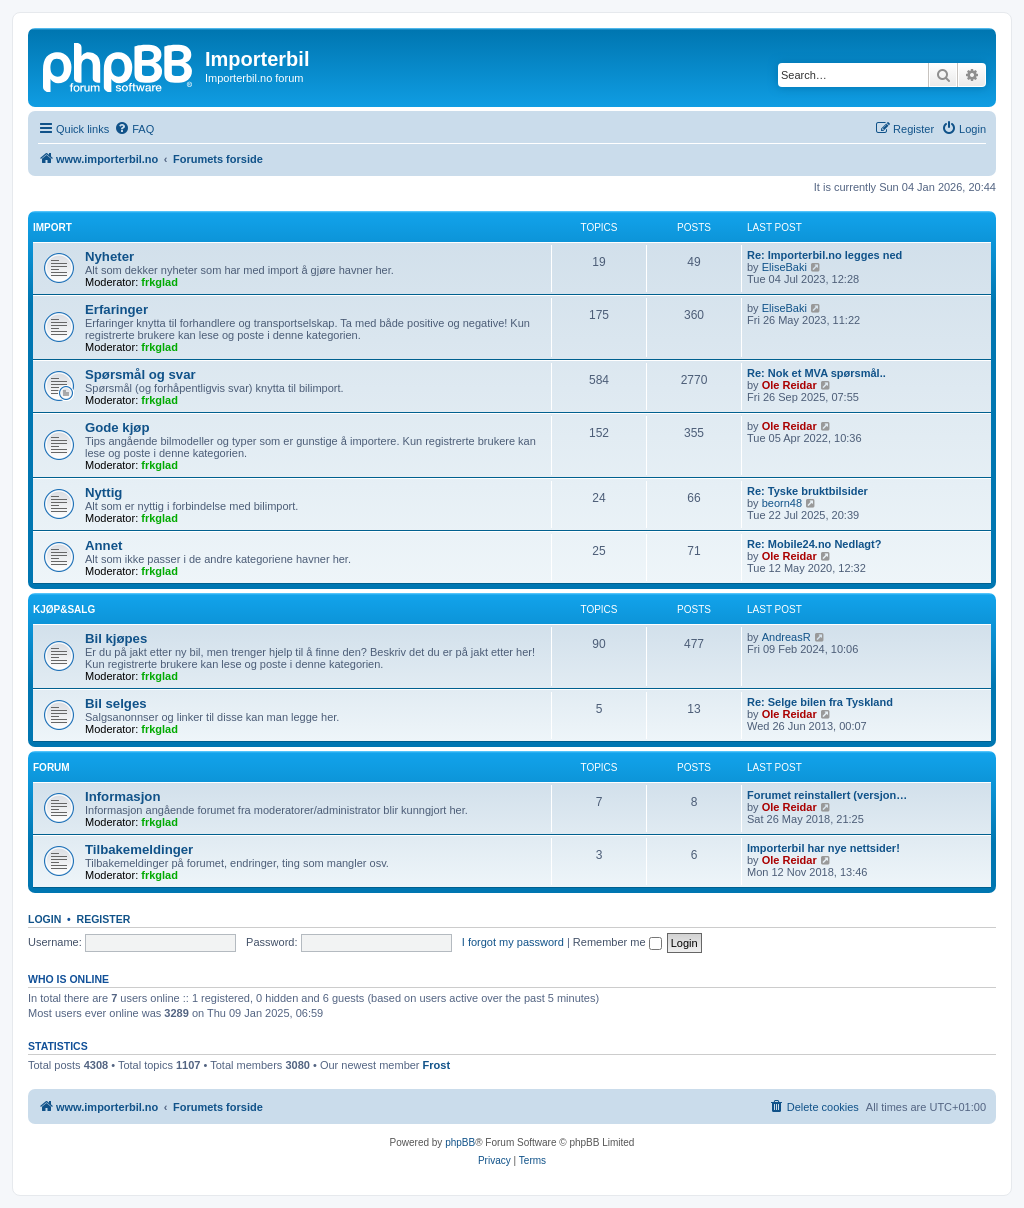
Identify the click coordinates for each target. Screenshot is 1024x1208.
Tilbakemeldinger (139, 849)
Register (104, 919)
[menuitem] (134, 129)
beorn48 (782, 503)
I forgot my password (513, 942)
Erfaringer (116, 309)
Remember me (617, 942)
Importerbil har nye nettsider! (823, 848)
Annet (103, 545)
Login (44, 919)
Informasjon (122, 796)
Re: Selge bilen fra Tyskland (820, 702)
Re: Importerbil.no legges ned (824, 255)
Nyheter (109, 256)
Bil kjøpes (116, 638)
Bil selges (116, 703)
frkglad (159, 282)
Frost (437, 1065)
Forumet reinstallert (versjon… (827, 795)
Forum (51, 767)
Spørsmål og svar (140, 374)
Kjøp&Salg (64, 609)
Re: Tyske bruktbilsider (807, 491)
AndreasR (786, 637)
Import (52, 227)
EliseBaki (784, 267)
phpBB (460, 1142)
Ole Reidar (789, 385)
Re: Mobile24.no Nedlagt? (814, 544)
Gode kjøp (117, 427)
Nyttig (103, 492)
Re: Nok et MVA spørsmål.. (816, 373)
